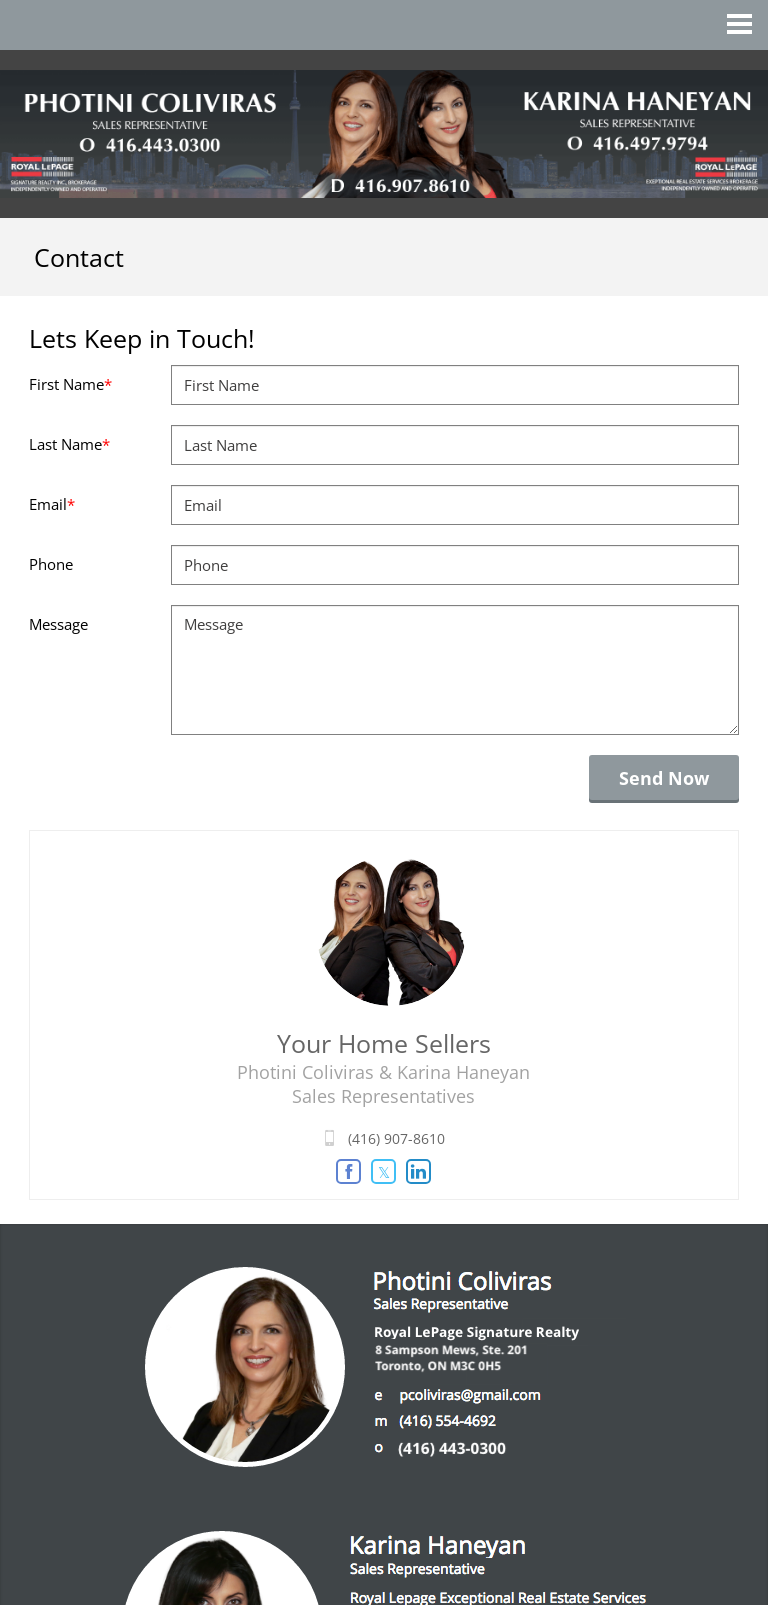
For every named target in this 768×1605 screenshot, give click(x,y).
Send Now (664, 778)
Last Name (69, 444)
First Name (70, 384)
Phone (51, 564)
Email (52, 504)
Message (58, 624)
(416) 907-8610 (396, 1138)
